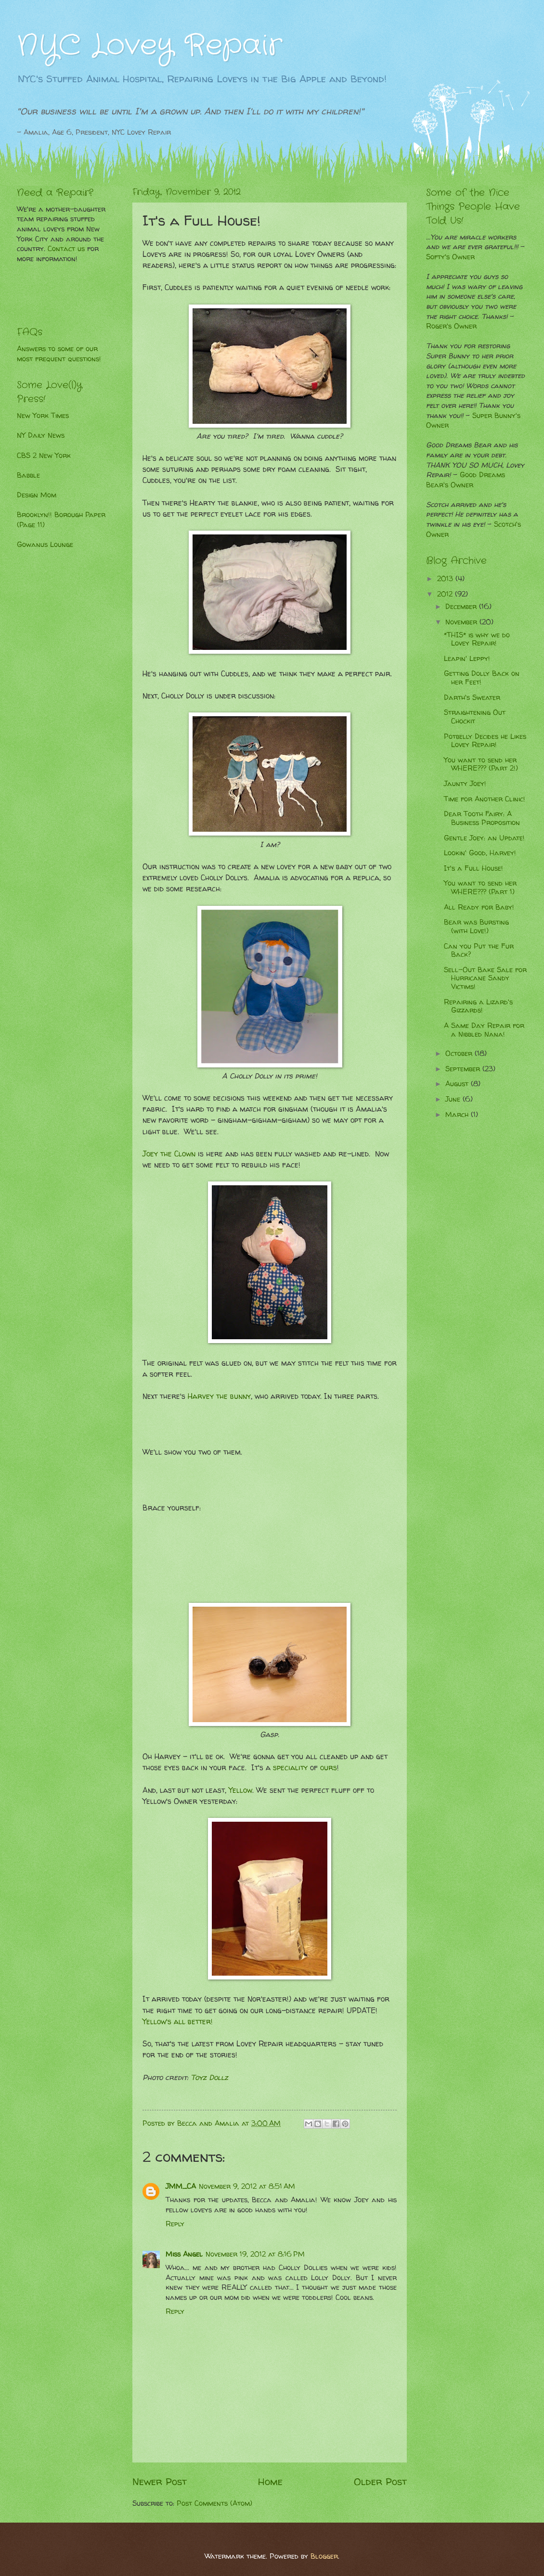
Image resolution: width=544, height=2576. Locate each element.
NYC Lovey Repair (149, 45)
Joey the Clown (168, 1154)
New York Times (43, 415)
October (460, 1053)
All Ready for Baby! (479, 907)
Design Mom (36, 495)
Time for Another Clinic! (484, 799)
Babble (28, 475)
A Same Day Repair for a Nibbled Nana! (484, 1030)
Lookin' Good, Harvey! (480, 853)
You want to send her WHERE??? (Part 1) (480, 887)
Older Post (380, 2481)
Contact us (66, 249)
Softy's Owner (450, 257)
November (462, 622)
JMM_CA (181, 2186)
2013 (446, 579)
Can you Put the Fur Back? (479, 950)
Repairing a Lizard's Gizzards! (478, 1006)
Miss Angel (184, 2254)
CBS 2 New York (44, 455)
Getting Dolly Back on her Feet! (481, 678)
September (463, 1069)
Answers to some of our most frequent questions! (59, 354)
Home (270, 2481)
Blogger (324, 2556)
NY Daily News (41, 435)
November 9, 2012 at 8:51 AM (247, 2186)
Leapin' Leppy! (467, 658)
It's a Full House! (473, 868)
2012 (446, 594)
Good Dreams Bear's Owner (465, 480)
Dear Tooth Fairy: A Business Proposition (482, 818)
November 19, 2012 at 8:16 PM (255, 2254)
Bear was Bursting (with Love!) (476, 926)
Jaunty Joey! (465, 783)
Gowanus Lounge (45, 544)
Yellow (240, 1790)
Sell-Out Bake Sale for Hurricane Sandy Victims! (485, 978)
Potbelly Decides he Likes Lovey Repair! (485, 741)
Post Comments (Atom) (214, 2503)
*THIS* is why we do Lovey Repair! (477, 639)
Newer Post (159, 2481)
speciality (290, 1768)
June (454, 1099)
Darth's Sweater (472, 697)
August (458, 1084)
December (462, 606)
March (458, 1114)
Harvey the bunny (219, 1396)
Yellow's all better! (178, 2022)
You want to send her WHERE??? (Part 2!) (481, 764)
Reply (175, 2224)
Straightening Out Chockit (474, 717)
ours (328, 1768)
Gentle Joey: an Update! (484, 838)
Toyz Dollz (209, 2077)
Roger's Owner (451, 326)
